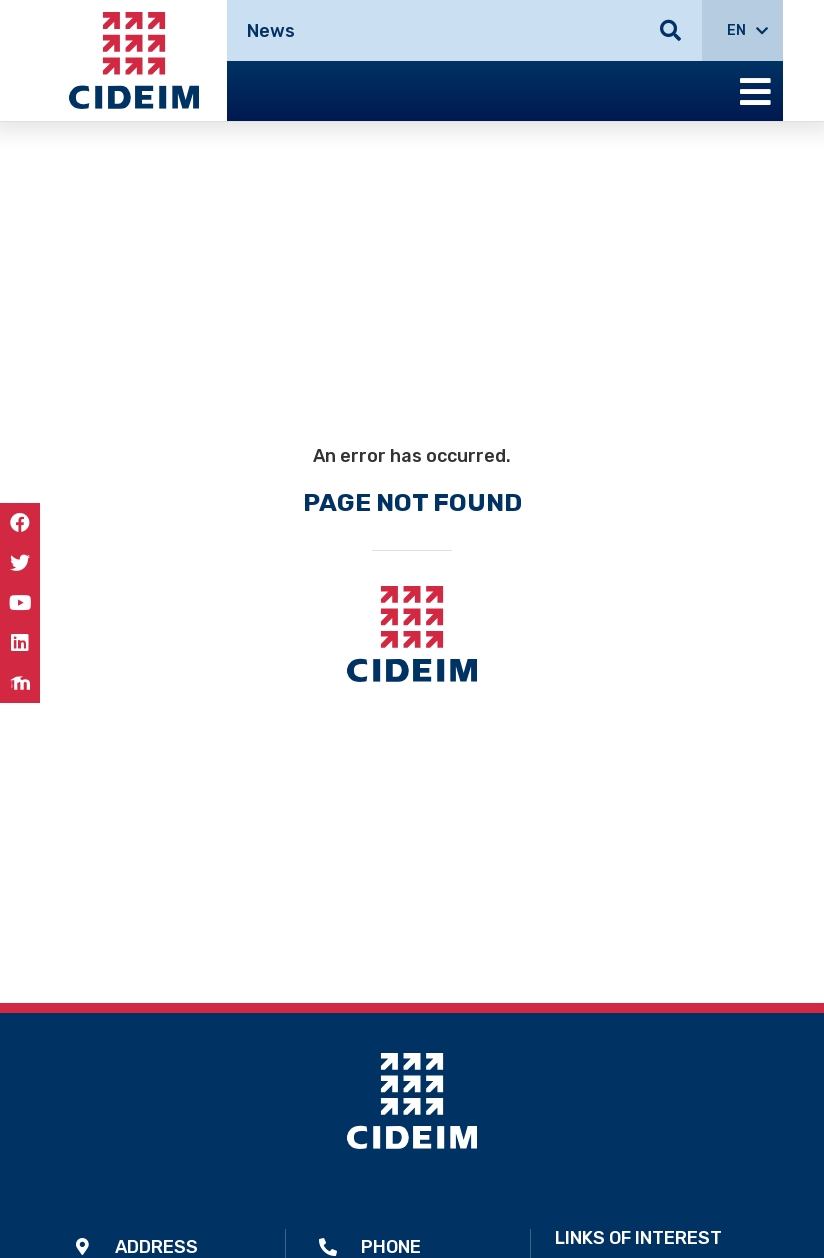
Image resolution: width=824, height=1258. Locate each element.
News (271, 31)
